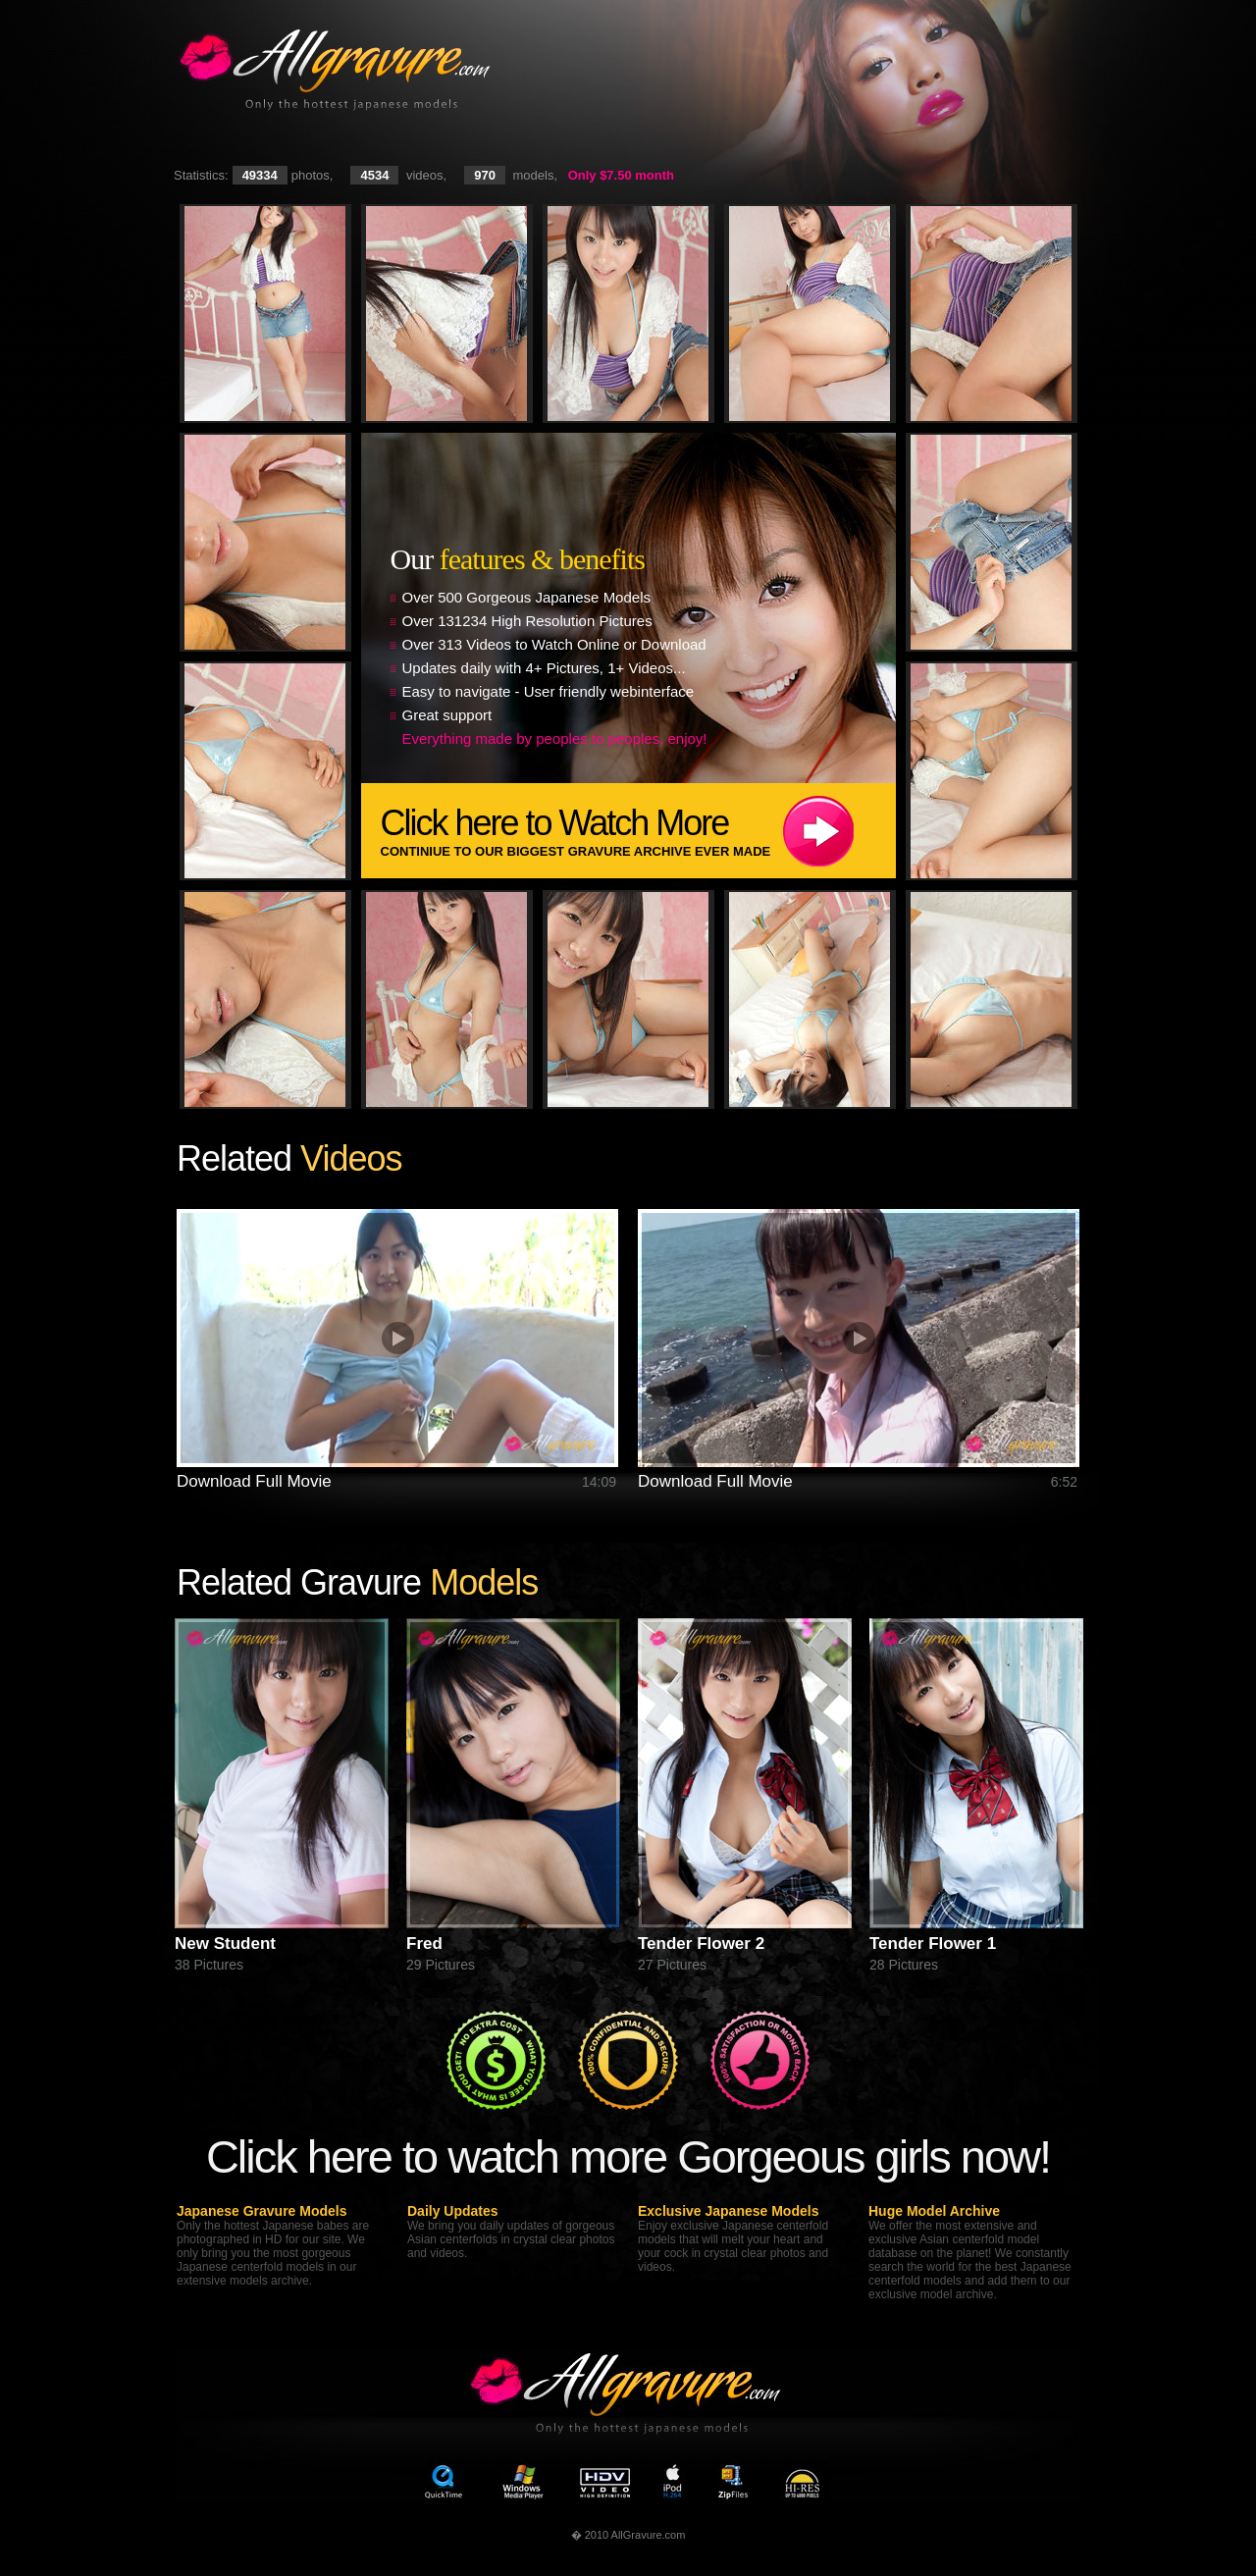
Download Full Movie (254, 1481)
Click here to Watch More (638, 831)
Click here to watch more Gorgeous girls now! (628, 2156)
